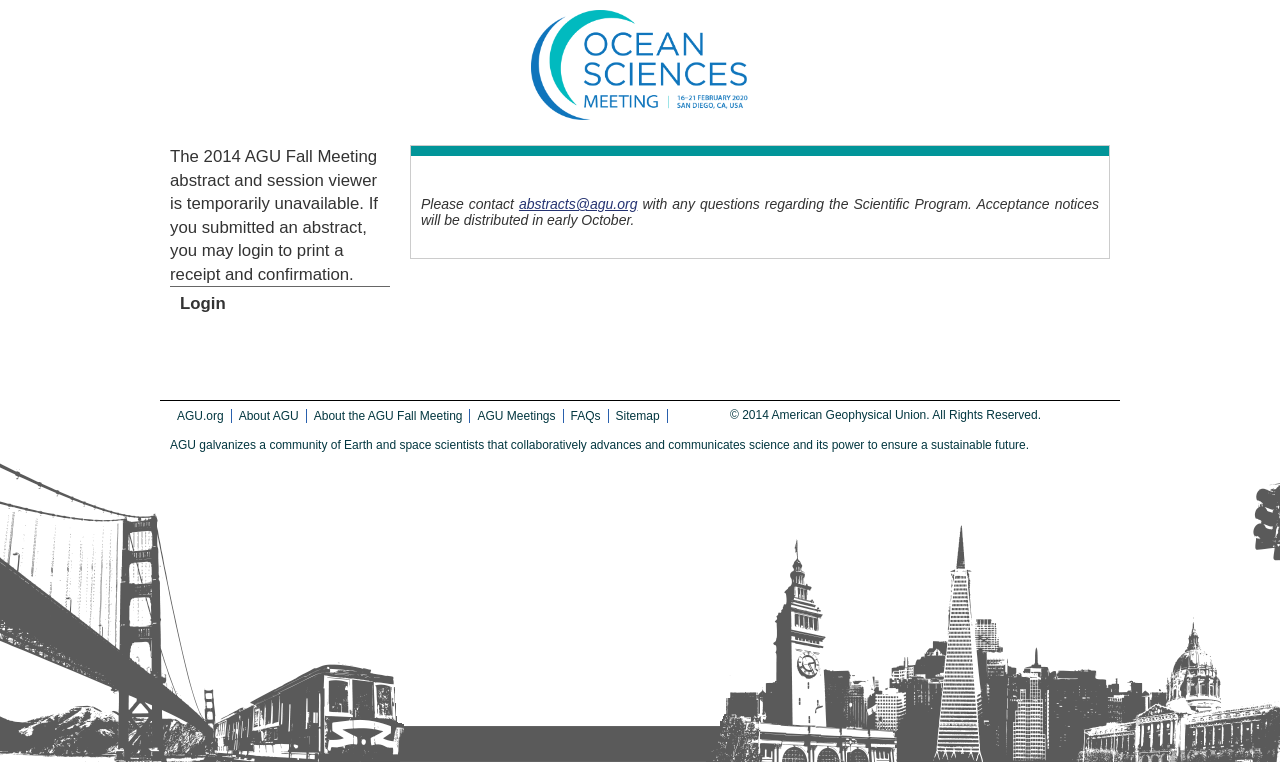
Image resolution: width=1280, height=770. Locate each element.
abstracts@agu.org (578, 204)
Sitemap (638, 416)
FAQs (586, 416)
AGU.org (200, 416)
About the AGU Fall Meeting (388, 416)
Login (203, 303)
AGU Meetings (516, 416)
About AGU (269, 416)
